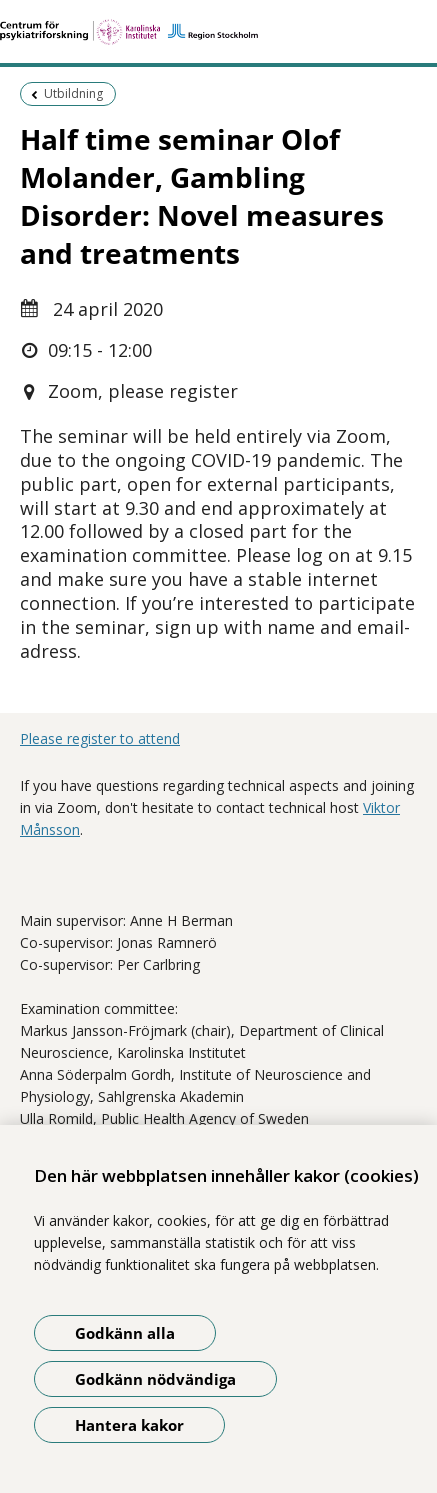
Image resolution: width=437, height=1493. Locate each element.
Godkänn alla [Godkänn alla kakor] (125, 1333)
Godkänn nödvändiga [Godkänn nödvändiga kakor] (155, 1379)
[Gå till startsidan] (218, 32)
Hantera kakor (129, 1425)
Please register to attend (100, 738)
